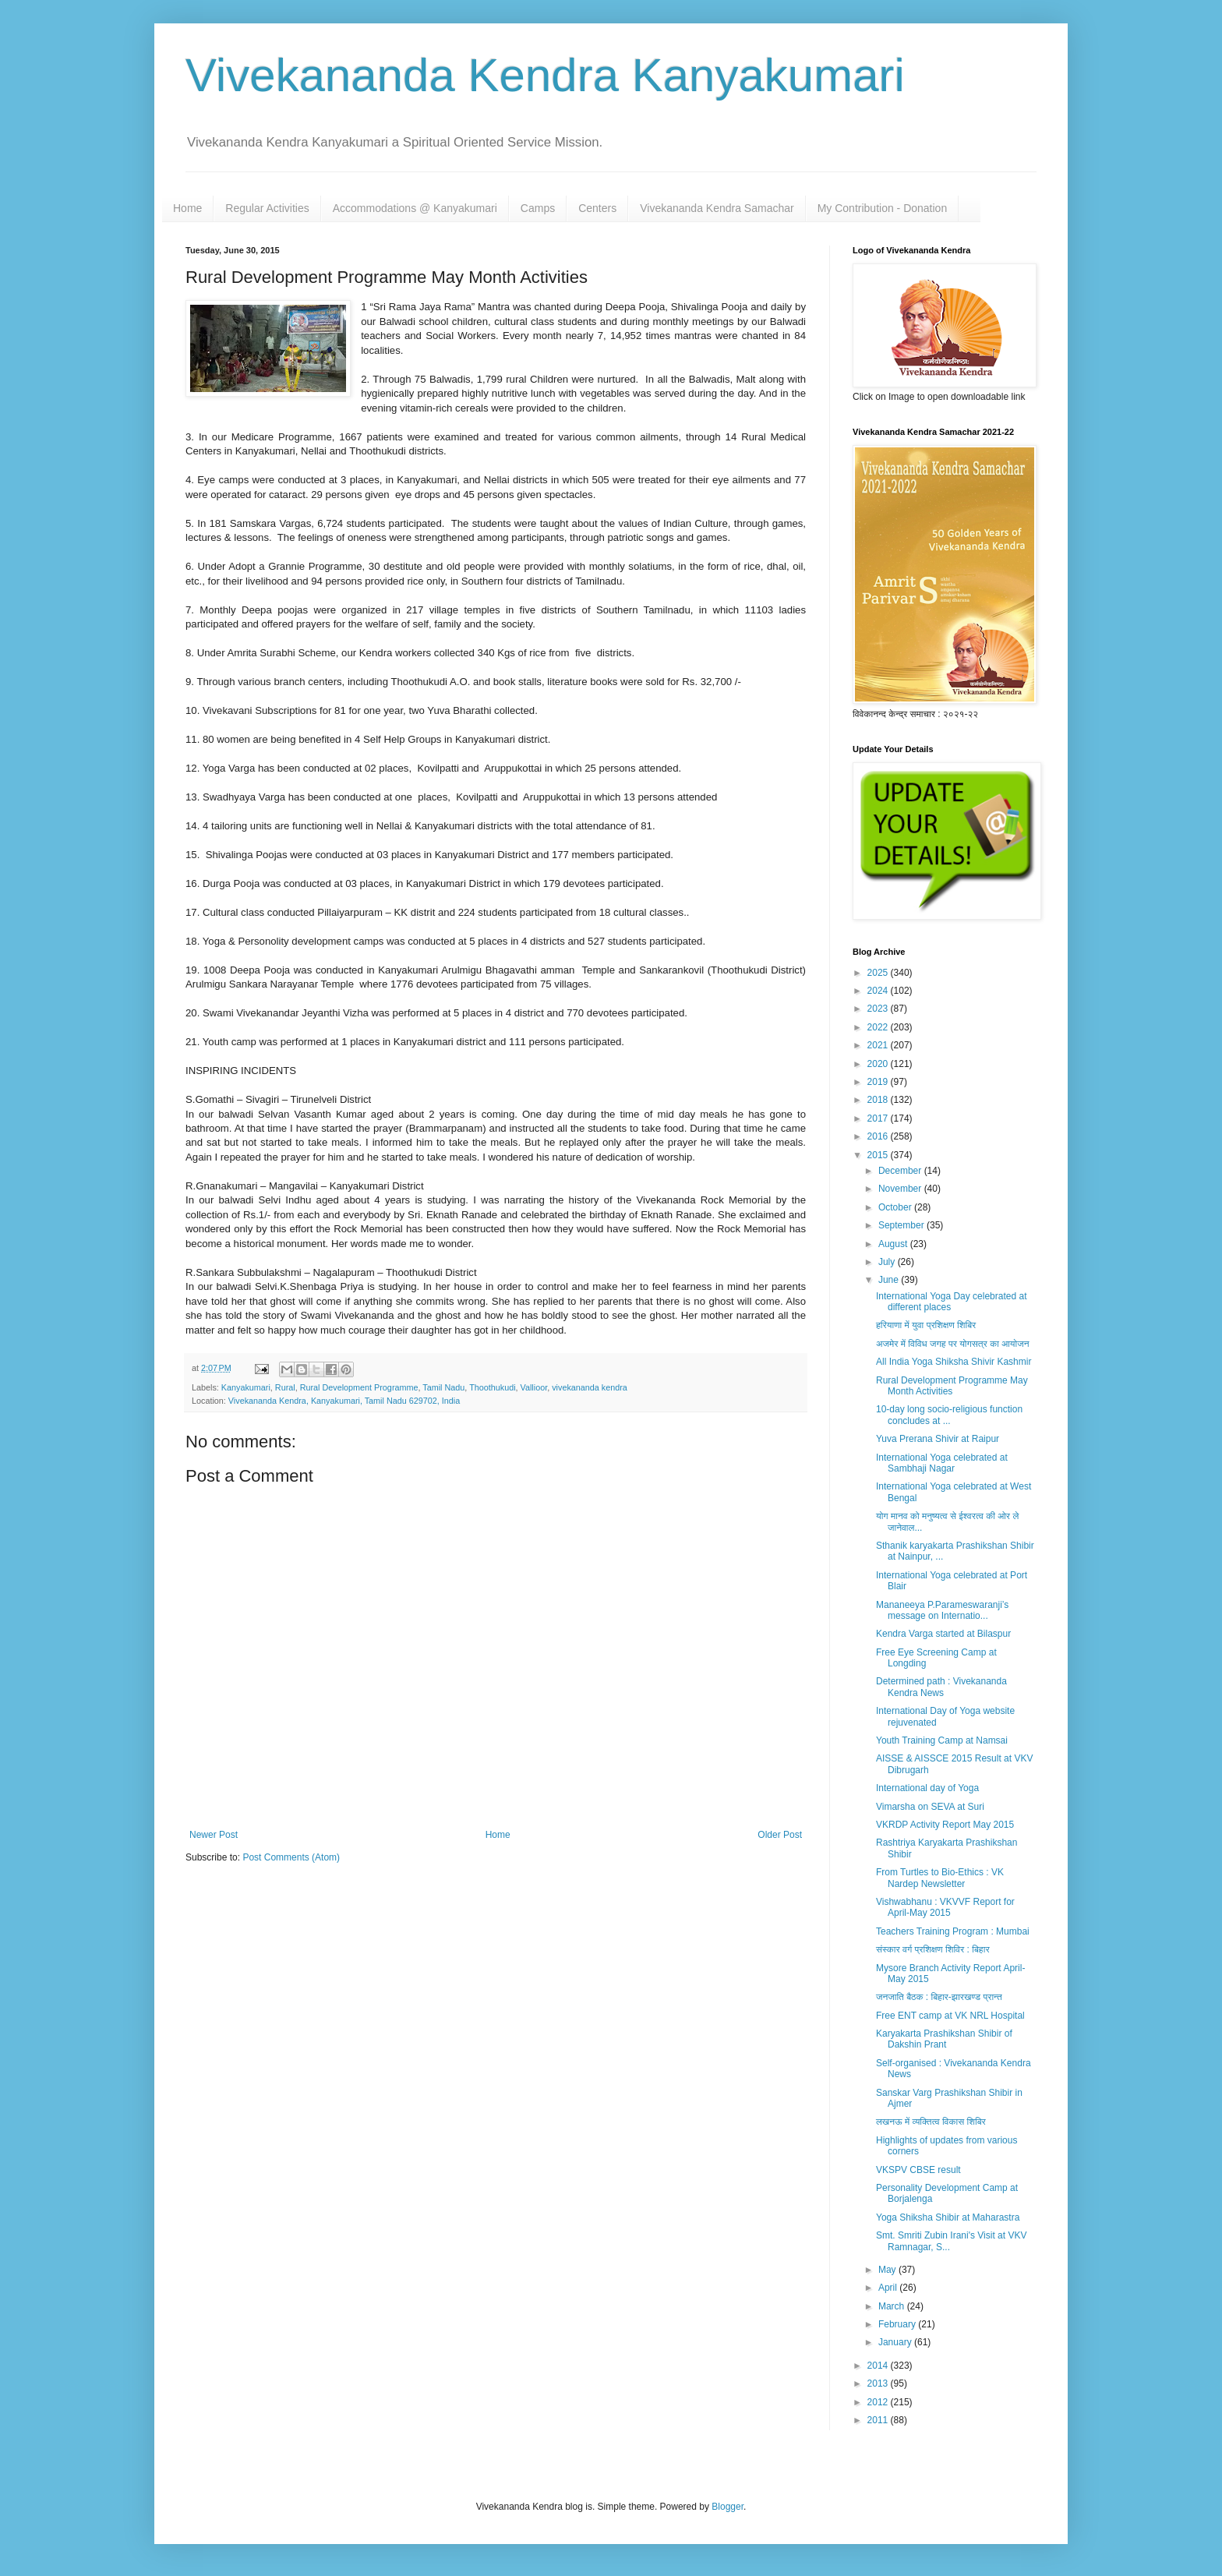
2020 (879, 1063)
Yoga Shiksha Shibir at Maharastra (947, 2217)
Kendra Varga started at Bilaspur (943, 1633)
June (889, 1279)
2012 (879, 2402)
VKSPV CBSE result (918, 2169)
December (901, 1170)
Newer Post (213, 1834)
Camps (538, 208)
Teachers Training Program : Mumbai (953, 1931)
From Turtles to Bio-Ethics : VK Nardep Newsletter (940, 1878)
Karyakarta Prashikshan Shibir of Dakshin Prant (944, 2039)
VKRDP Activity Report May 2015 (945, 1824)
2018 (879, 1099)
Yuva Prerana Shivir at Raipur (937, 1438)
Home (187, 208)
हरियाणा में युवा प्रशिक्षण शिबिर (926, 1325)
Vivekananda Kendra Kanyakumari (545, 75)
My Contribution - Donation (883, 208)
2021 (879, 1045)
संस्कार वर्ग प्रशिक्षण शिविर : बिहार (933, 1949)
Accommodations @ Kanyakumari (415, 208)
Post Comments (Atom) (291, 1857)
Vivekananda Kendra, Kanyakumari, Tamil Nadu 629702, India (344, 1400)
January (896, 2342)
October (896, 1207)
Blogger (727, 2506)
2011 (879, 2420)
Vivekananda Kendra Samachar (716, 208)
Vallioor (534, 1387)
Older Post (780, 1834)
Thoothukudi (492, 1387)
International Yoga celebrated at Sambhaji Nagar (942, 1463)
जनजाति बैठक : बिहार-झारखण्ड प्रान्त (939, 1996)
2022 (879, 1027)
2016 (879, 1136)
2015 (879, 1155)
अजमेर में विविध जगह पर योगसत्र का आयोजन (953, 1343)
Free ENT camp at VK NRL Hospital (950, 2015)
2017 (879, 1118)
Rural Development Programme (359, 1387)
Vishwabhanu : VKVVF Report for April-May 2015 (945, 1907)
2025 (879, 972)
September (902, 1225)
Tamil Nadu (443, 1387)
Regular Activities (267, 208)
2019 (879, 1081)
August (894, 1244)
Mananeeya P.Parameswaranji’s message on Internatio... (942, 1610)
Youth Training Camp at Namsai (942, 1740)
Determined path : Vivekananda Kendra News (941, 1687)
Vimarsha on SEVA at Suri (930, 1806)
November (901, 1188)
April (888, 2287)
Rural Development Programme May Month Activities (952, 1386)
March (892, 2306)
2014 (879, 2365)
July (888, 1261)
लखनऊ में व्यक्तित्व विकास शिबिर (931, 2121)
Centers (597, 208)
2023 (879, 1008)
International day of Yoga (927, 1788)
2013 (879, 2383)
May (888, 2269)
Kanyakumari (245, 1387)
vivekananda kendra (589, 1387)
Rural (285, 1387)
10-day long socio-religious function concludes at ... (949, 1415)
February (898, 2324)
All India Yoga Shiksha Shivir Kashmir (953, 1361)
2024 (879, 990)
